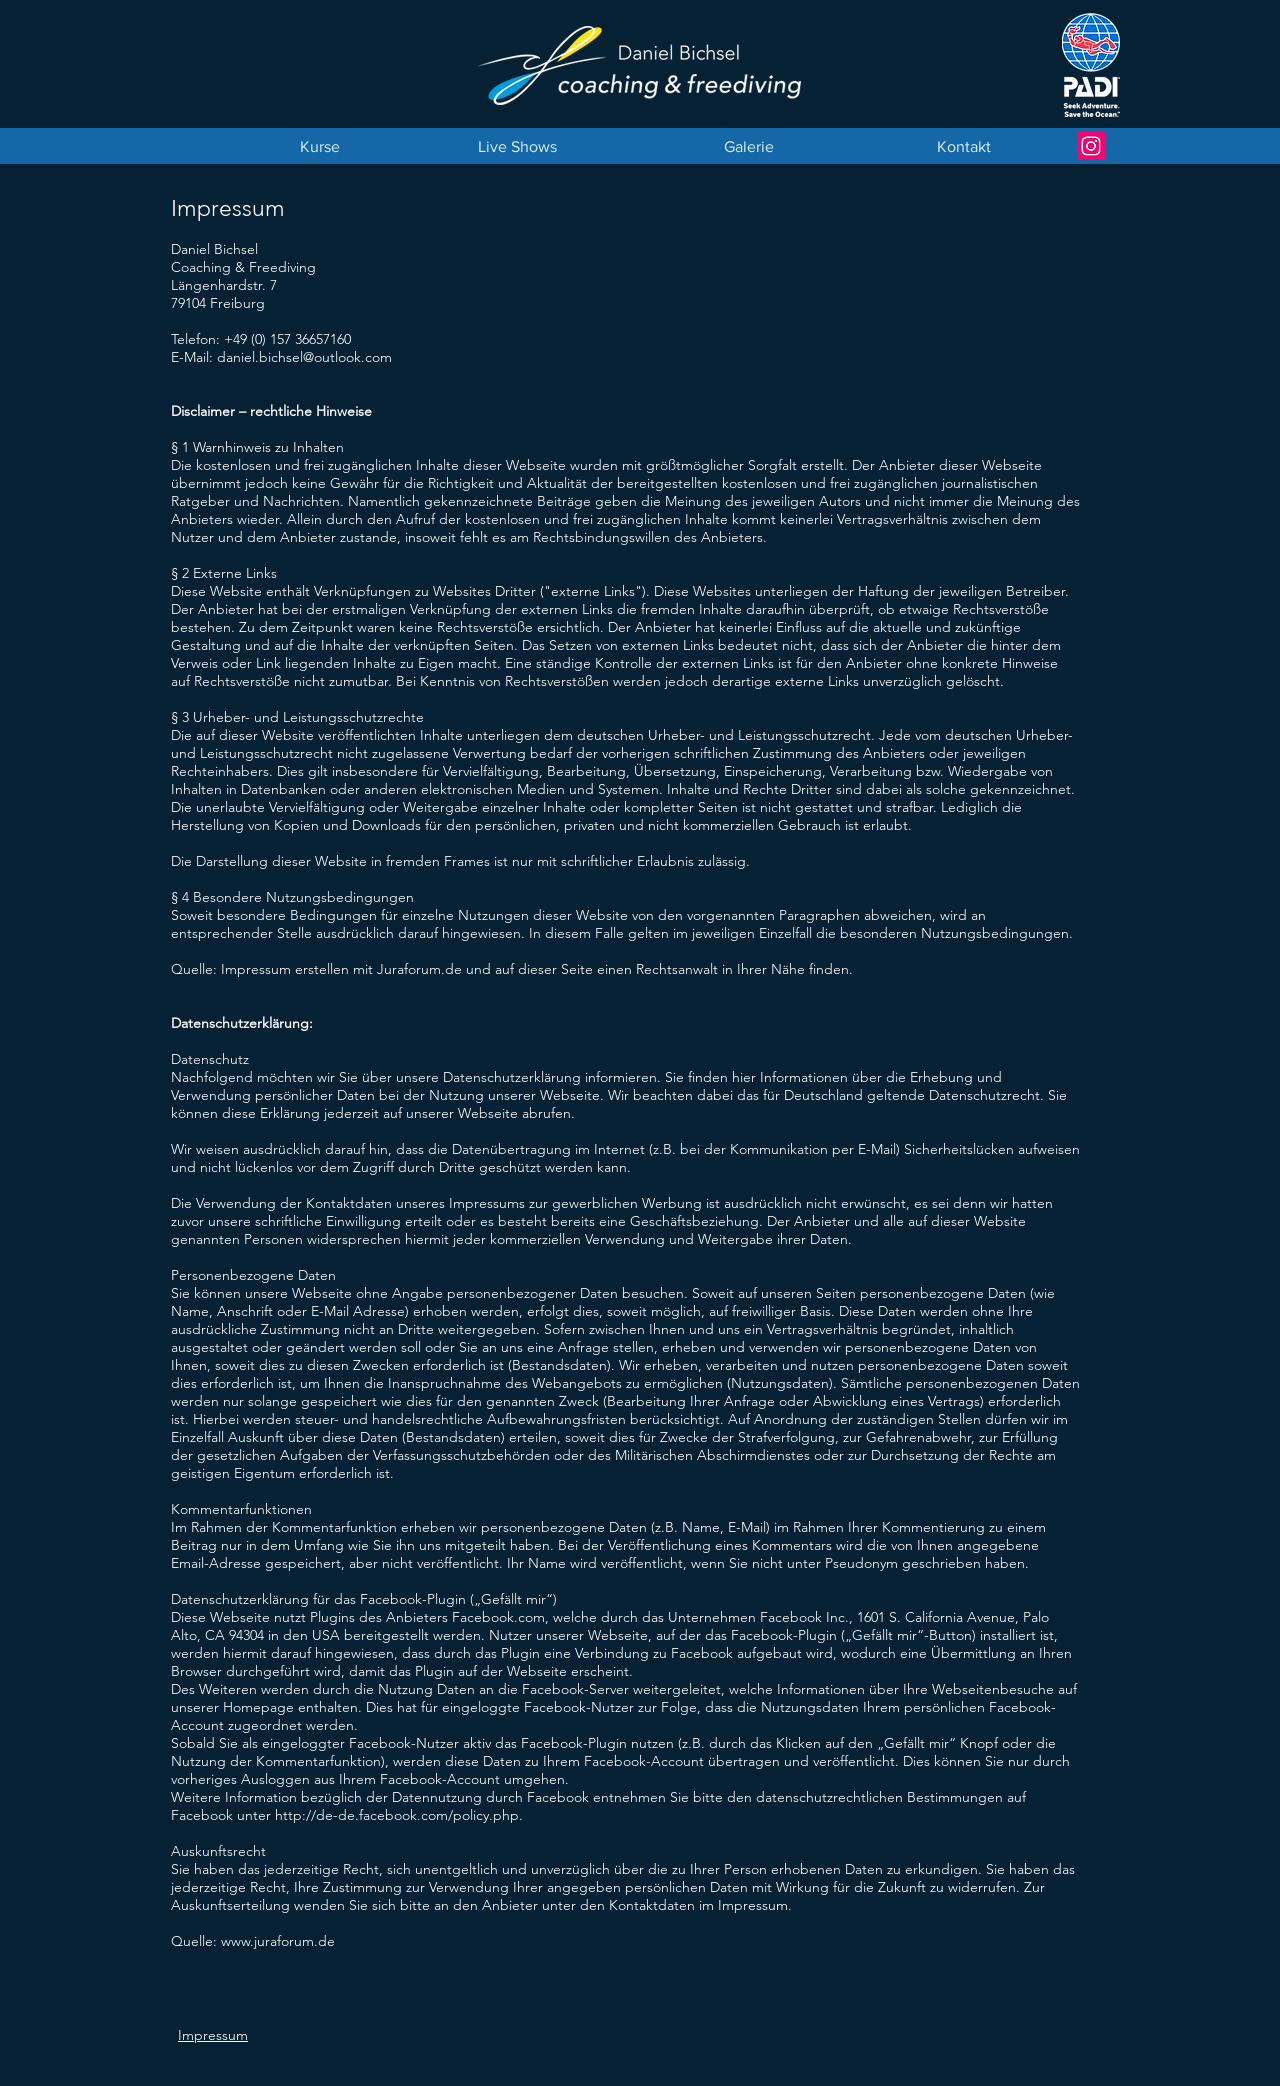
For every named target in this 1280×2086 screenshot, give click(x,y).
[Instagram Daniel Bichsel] (1091, 146)
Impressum (213, 2035)
